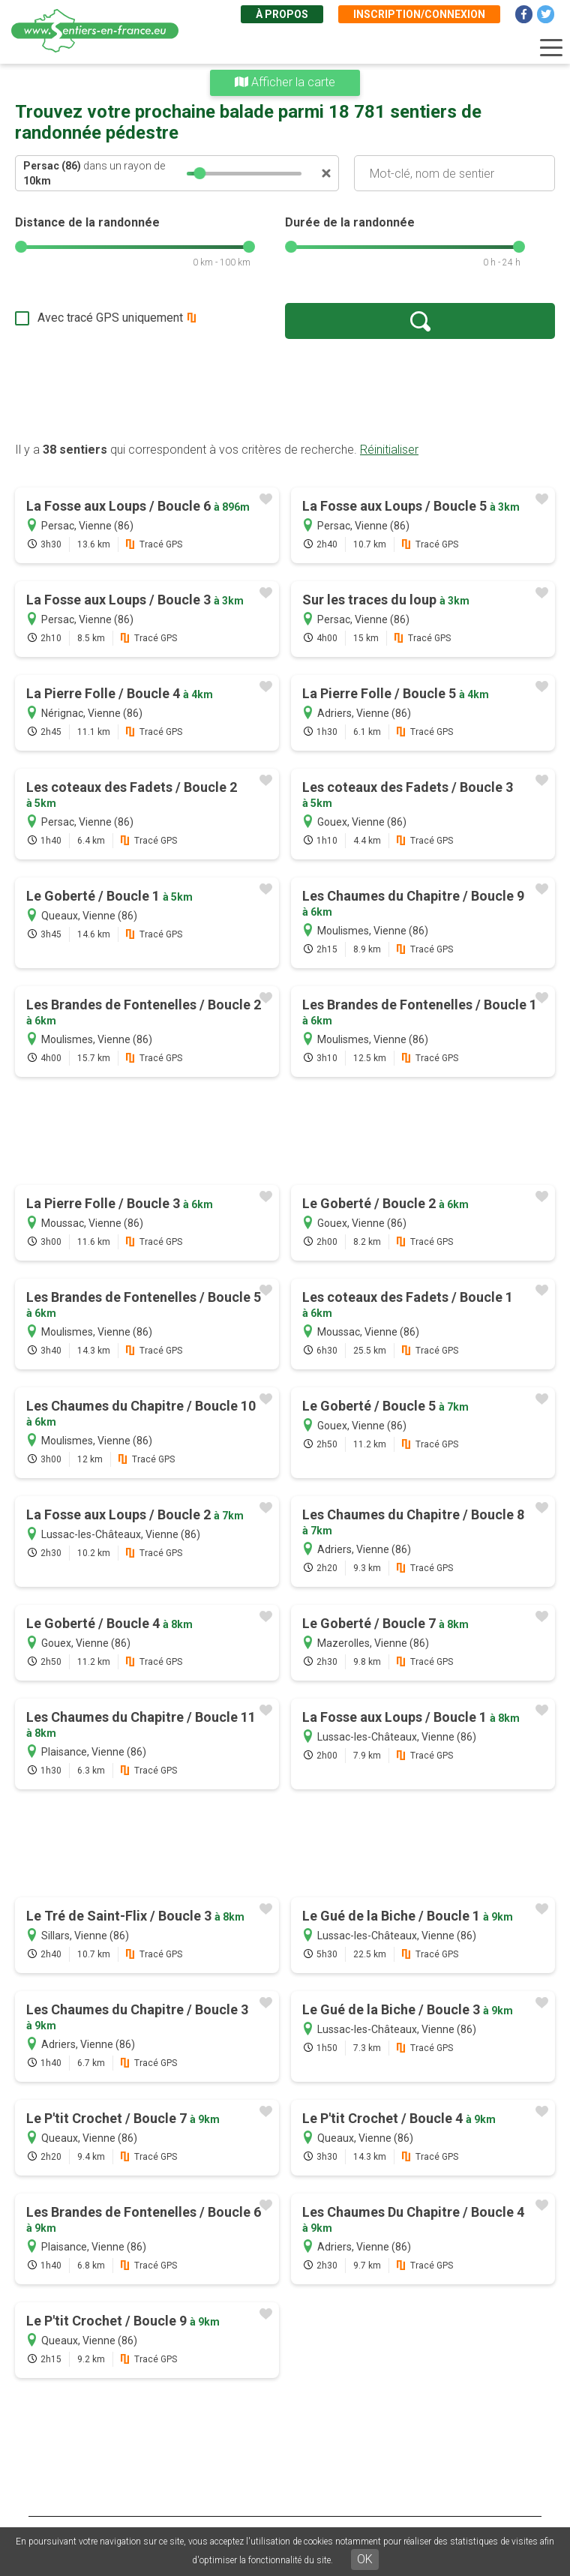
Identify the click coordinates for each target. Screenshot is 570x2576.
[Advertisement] (285, 389)
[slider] (200, 173)
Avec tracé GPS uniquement (110, 317)
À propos (282, 14)
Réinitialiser (389, 449)
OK (365, 2559)
